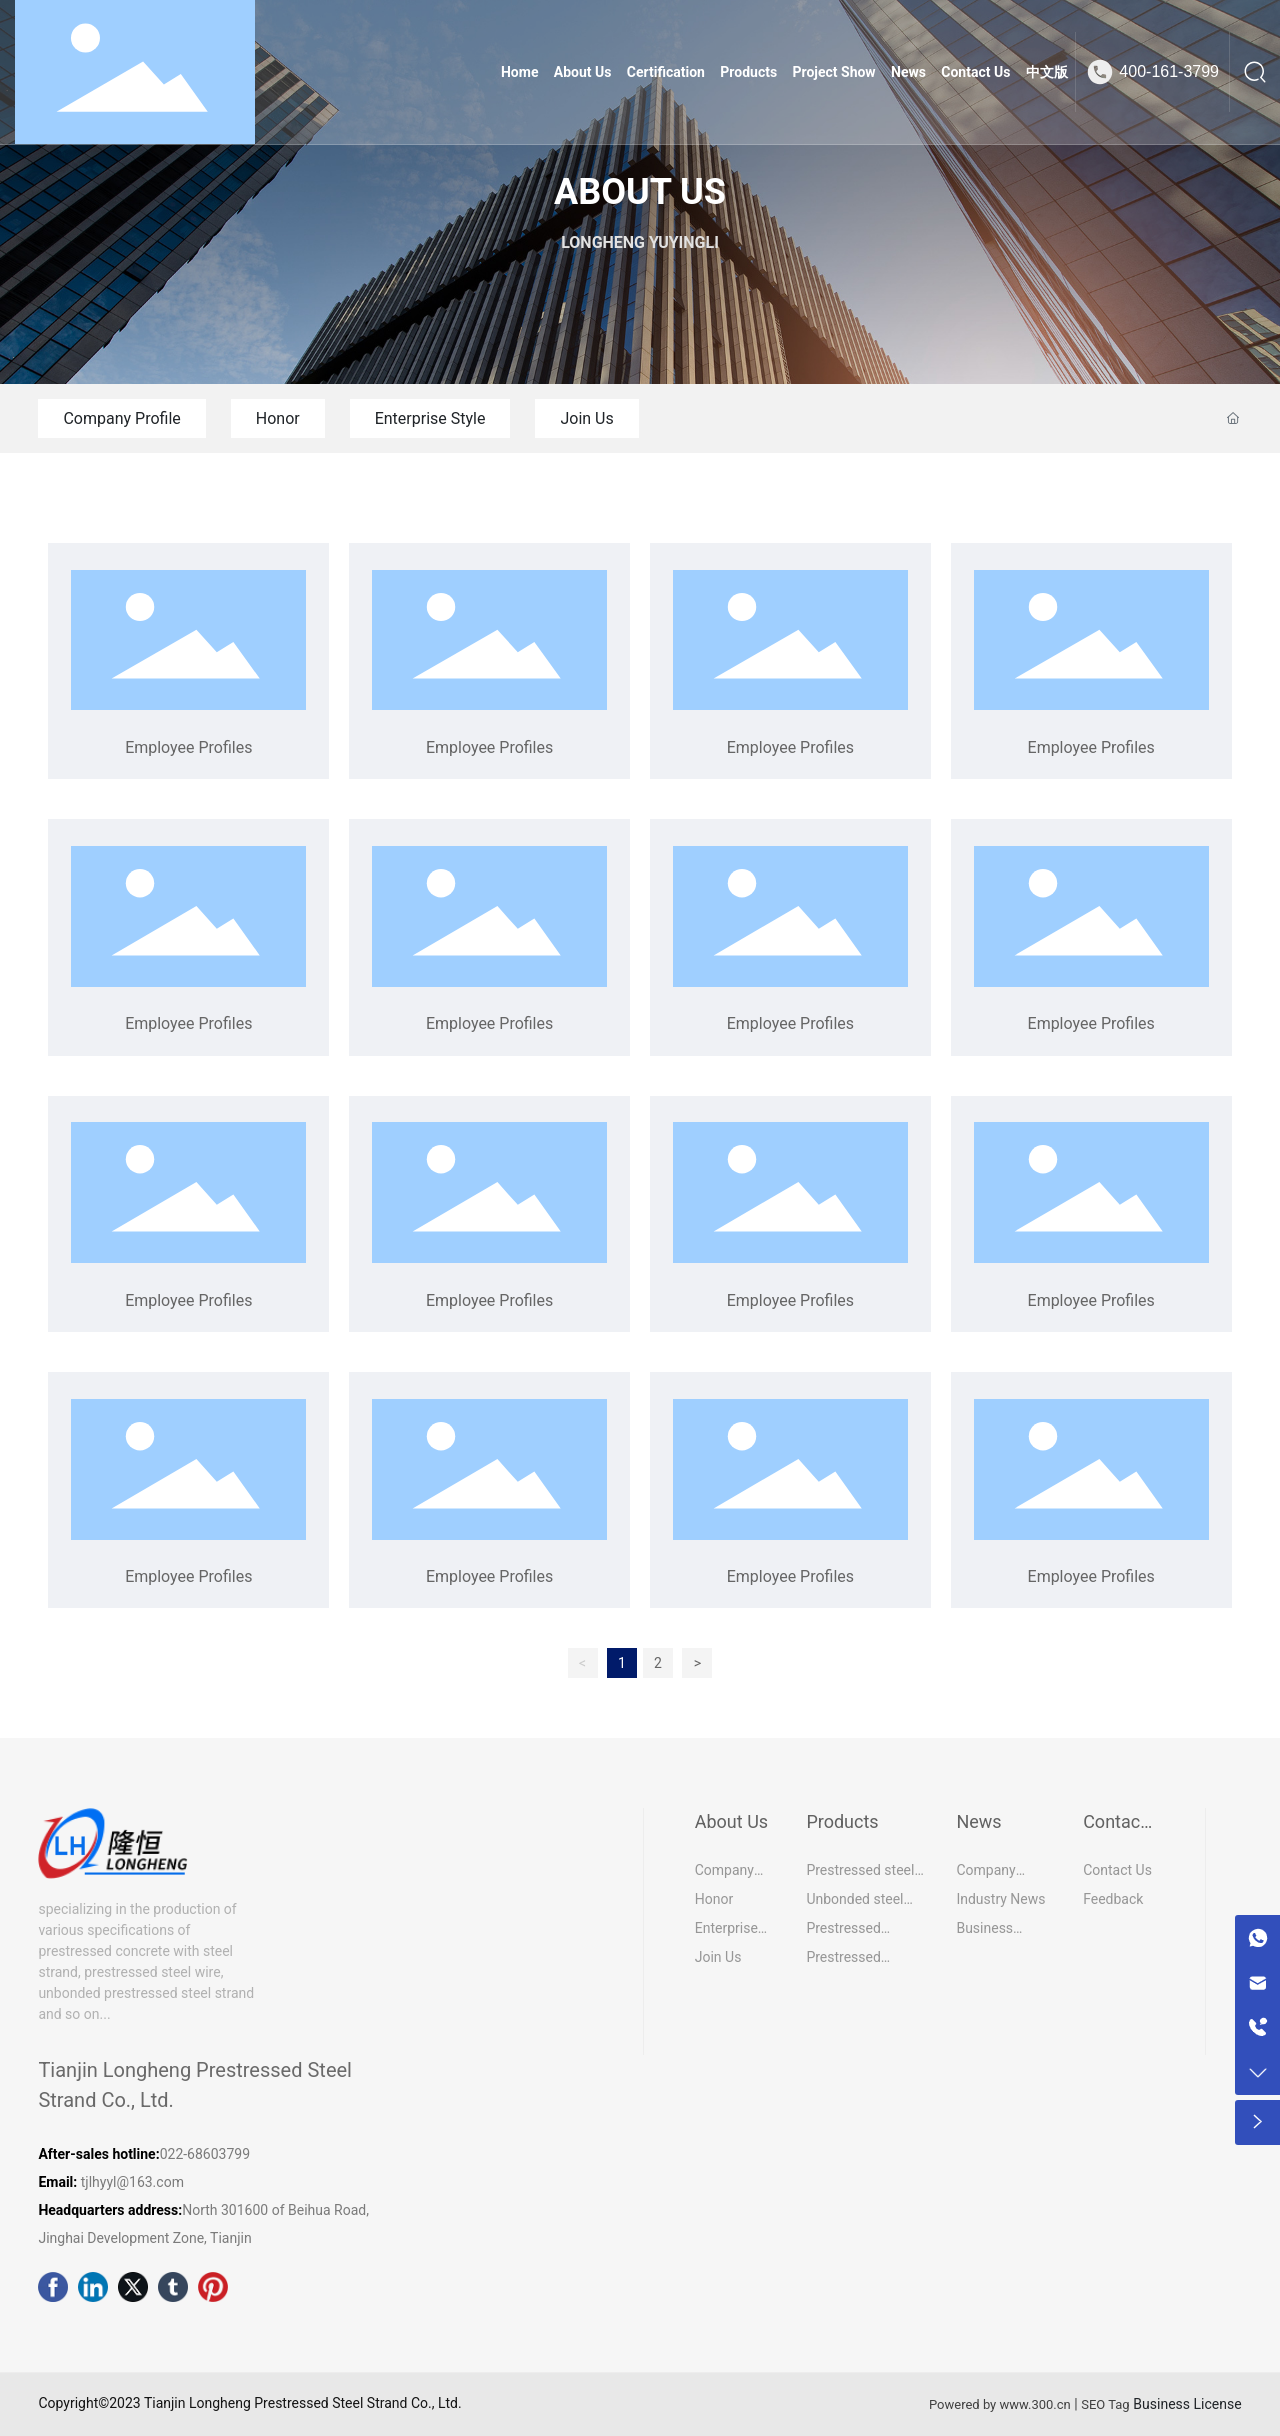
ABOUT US (640, 192)
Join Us (586, 418)
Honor (278, 418)
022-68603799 (207, 2154)
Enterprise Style (430, 418)
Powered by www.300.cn (1000, 2404)
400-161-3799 (1169, 71)
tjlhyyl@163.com (132, 2182)
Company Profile (121, 418)
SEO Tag (1105, 2404)
